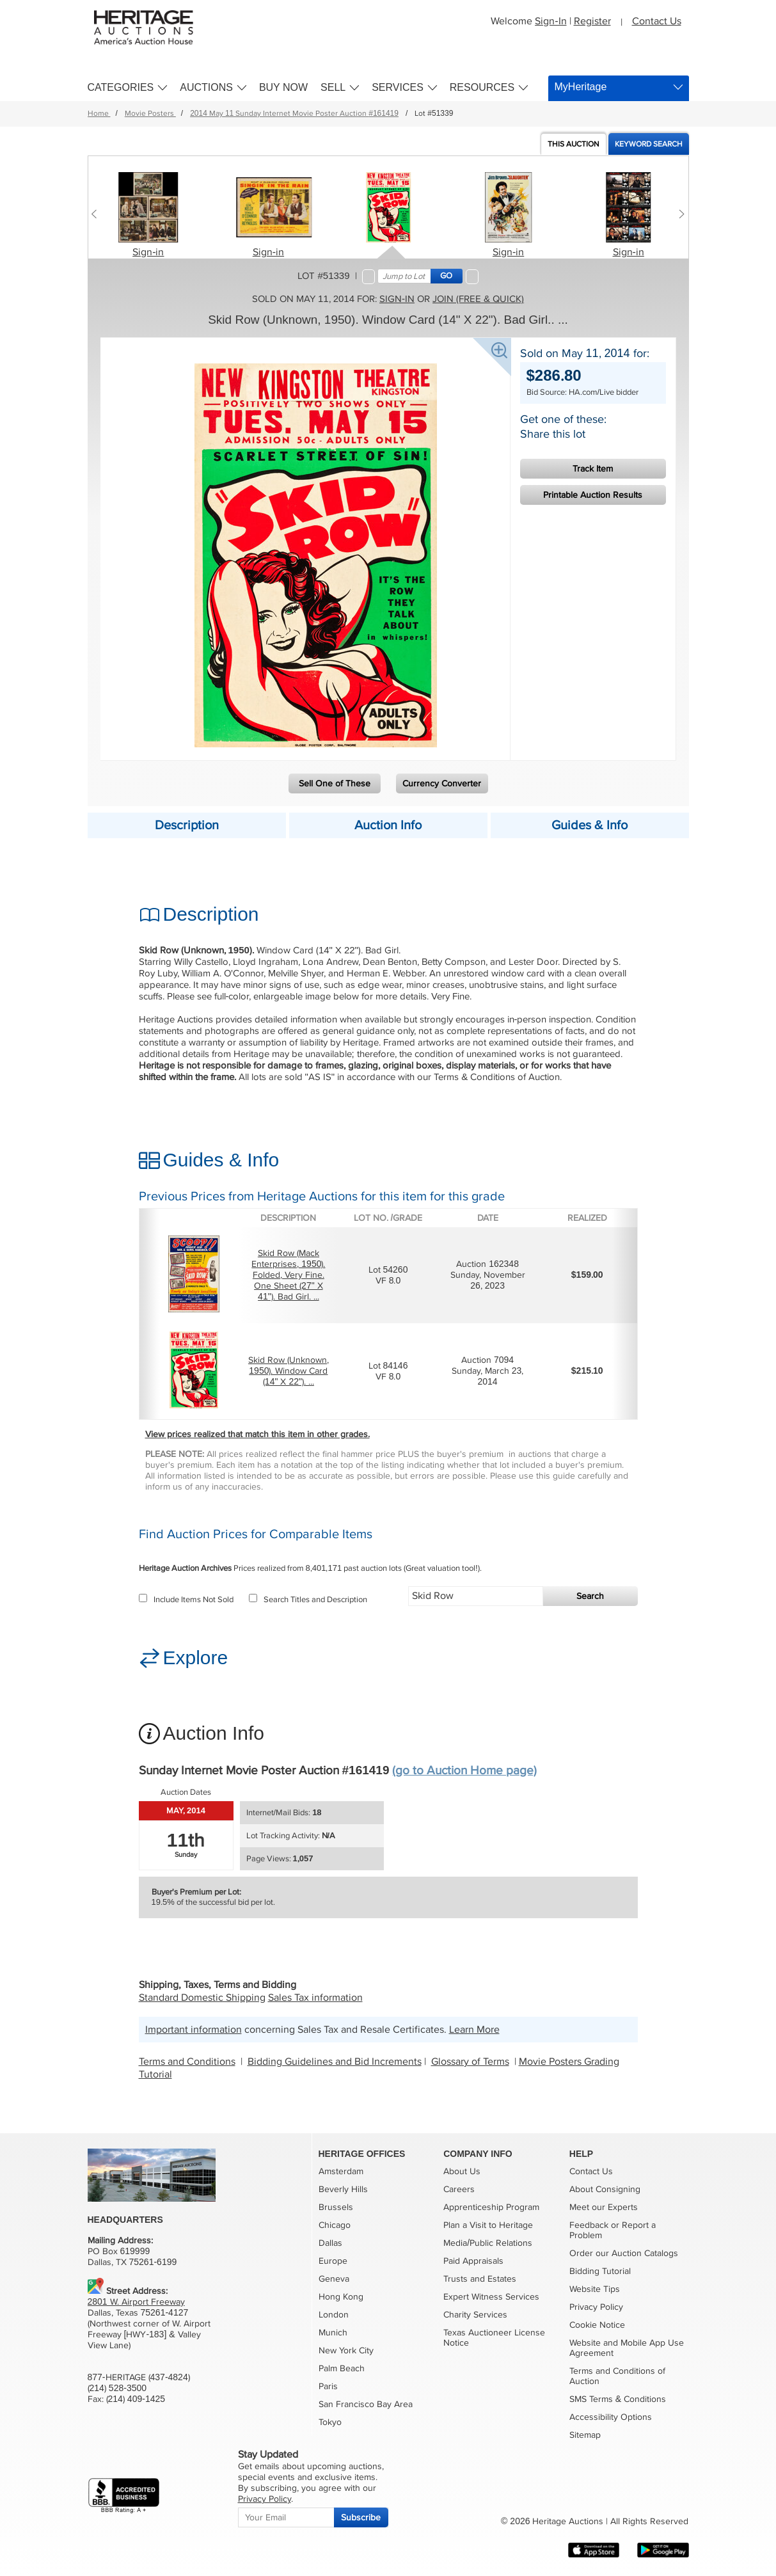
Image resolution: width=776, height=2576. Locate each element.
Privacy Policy (596, 2307)
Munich (333, 2332)
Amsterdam (341, 2171)
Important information (193, 2029)
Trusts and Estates (479, 2278)
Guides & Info (589, 825)
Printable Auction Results (592, 494)
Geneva (334, 2278)
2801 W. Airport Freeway (136, 2301)
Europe (333, 2260)
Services (398, 87)
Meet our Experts (603, 2207)
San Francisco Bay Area (366, 2404)
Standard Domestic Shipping (202, 1997)
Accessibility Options (610, 2417)
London (334, 2314)
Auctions (206, 87)
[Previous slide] (97, 214)
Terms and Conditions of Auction (617, 2376)
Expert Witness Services (491, 2296)
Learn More (474, 2029)
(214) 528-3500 (117, 2388)
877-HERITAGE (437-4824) (139, 2377)
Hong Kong (341, 2296)
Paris (328, 2386)
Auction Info (388, 825)
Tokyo (330, 2422)
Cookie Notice (597, 2324)
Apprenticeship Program (491, 2207)
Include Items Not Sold (186, 1599)
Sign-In (550, 21)
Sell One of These (334, 783)
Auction (573, 144)
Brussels (336, 2207)
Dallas (330, 2243)
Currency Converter (441, 783)
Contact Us (656, 21)
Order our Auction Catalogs (623, 2253)
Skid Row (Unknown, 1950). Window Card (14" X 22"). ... (288, 1371)
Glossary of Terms (470, 2061)
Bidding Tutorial (600, 2271)
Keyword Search (649, 144)
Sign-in (148, 252)
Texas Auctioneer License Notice (494, 2337)
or (615, 2225)
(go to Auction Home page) (464, 1770)
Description (187, 825)
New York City (346, 2350)
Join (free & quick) (478, 299)
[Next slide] (679, 214)
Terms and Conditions (187, 2061)
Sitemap (585, 2434)
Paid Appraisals (473, 2260)
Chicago (335, 2225)
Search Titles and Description (308, 1599)
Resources (482, 87)
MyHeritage (581, 86)
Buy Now (283, 87)
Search (590, 1596)
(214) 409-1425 (136, 2399)
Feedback (588, 2225)
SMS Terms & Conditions (617, 2399)
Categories (121, 87)
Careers (459, 2189)
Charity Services (475, 2314)
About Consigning (604, 2189)
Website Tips (594, 2289)
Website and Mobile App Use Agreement (626, 2347)
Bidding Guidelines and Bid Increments (335, 2061)
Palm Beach (342, 2368)
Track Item (593, 468)
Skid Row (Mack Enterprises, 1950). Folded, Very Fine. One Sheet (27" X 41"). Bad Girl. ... (288, 1275)
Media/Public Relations (487, 2243)
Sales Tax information (315, 1997)
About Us (461, 2171)
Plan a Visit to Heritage (488, 2225)
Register (592, 21)
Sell (333, 87)
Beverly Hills (343, 2189)
